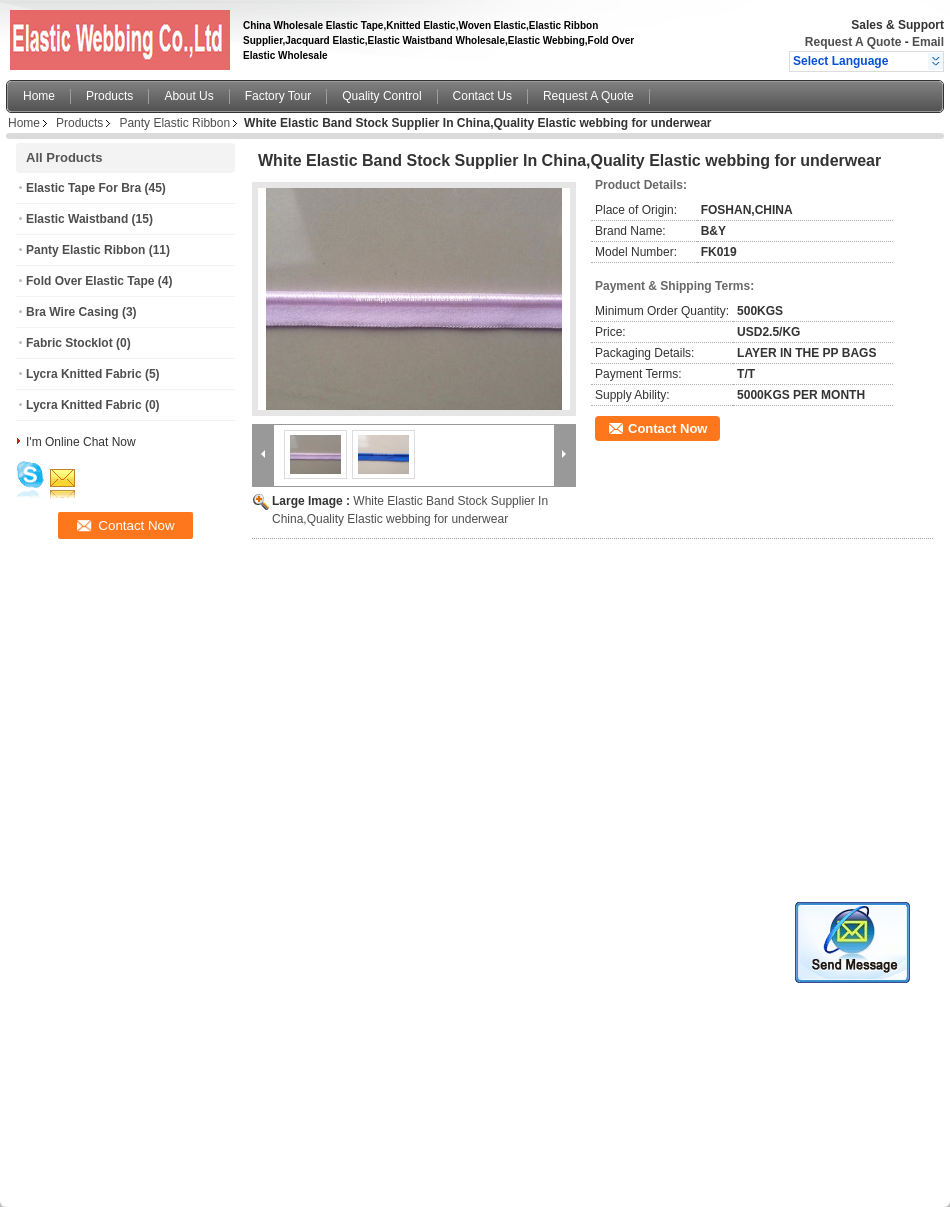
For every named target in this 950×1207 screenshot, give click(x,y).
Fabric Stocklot (69, 343)
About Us (188, 96)
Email (928, 42)
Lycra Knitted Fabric (84, 374)
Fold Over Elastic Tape (90, 281)
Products (109, 96)
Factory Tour (278, 96)
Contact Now (667, 428)
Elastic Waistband (77, 219)
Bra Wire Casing (72, 312)
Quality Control (381, 96)
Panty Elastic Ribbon (174, 123)
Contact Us (482, 96)
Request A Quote (853, 42)
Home (39, 96)
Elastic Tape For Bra (83, 188)
